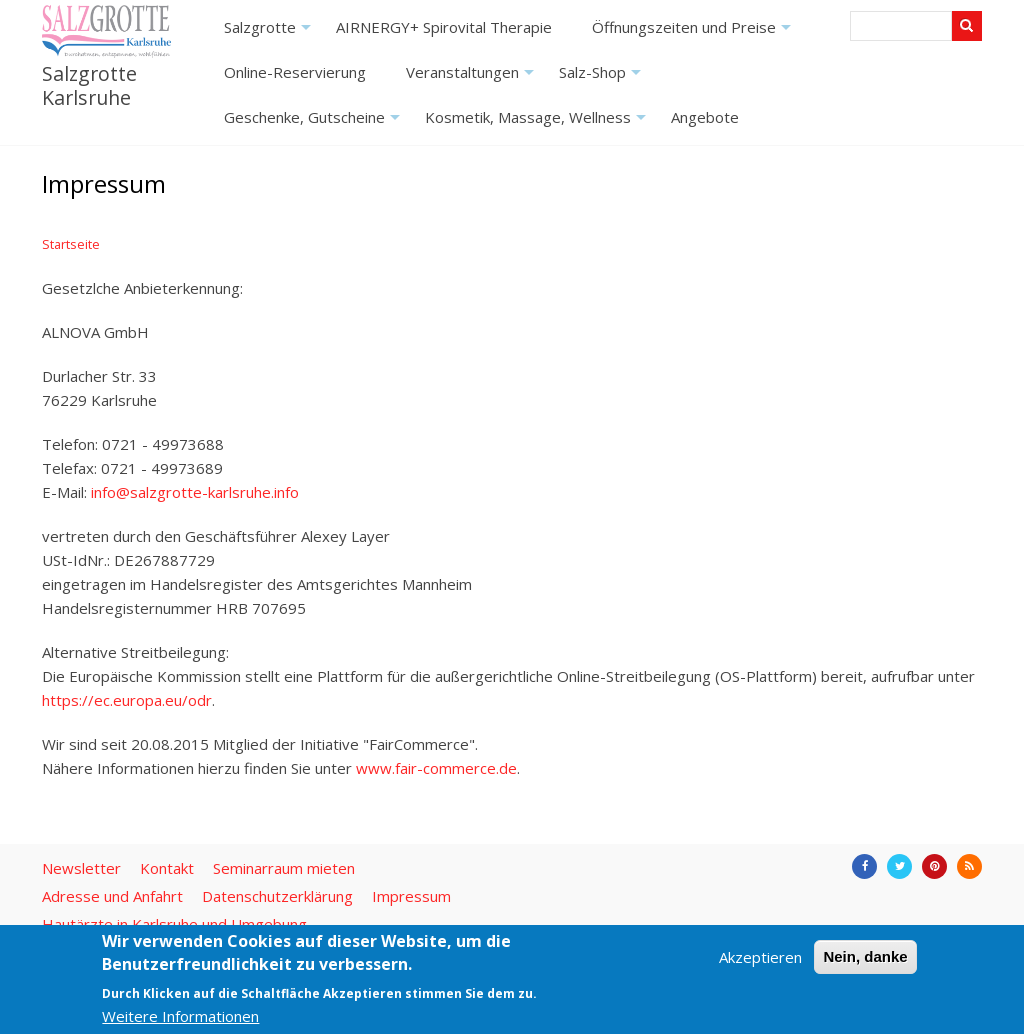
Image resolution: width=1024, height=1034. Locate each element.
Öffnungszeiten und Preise (694, 33)
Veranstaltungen (472, 78)
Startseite (71, 244)
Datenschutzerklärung (277, 896)
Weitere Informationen (180, 1016)
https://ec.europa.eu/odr (127, 700)
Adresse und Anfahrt (112, 896)
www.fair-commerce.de (436, 768)
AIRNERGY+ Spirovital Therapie (444, 27)
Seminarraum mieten (284, 868)
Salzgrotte (270, 33)
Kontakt (167, 868)
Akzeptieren (760, 957)
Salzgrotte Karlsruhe (89, 85)
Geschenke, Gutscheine (314, 123)
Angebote (705, 117)
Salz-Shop (602, 78)
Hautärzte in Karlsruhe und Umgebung (174, 924)
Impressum (411, 896)
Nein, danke (865, 956)
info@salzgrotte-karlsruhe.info (195, 492)
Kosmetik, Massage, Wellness (538, 123)
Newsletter (81, 868)
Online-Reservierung (295, 72)
